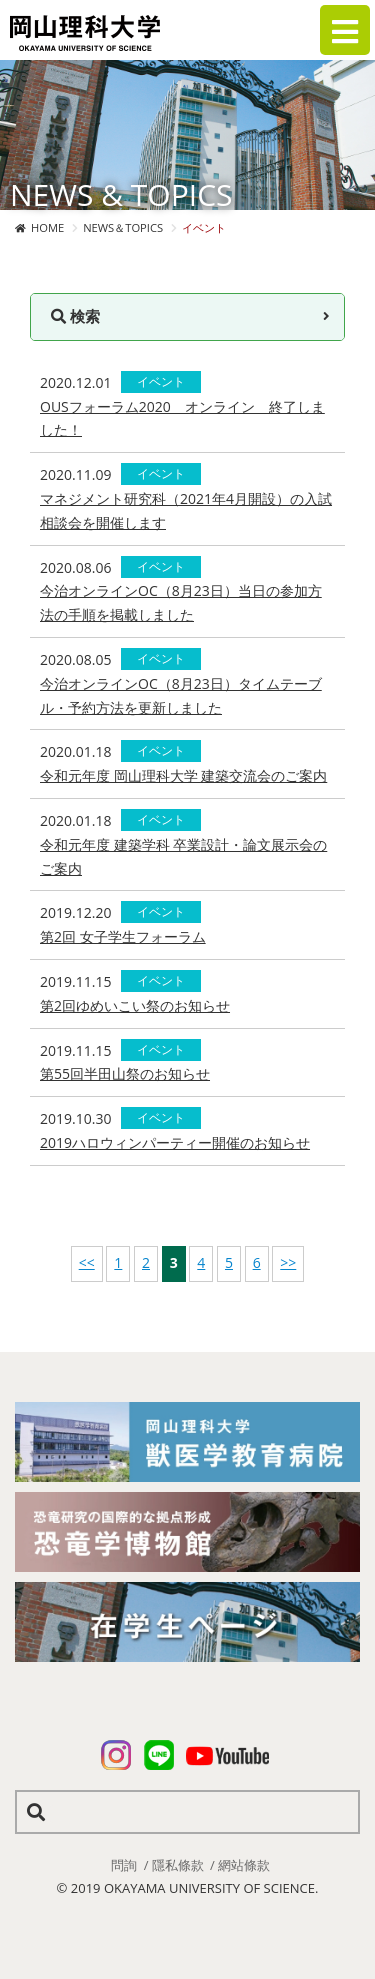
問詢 (124, 1865)
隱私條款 (178, 1865)
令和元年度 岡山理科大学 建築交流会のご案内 (183, 775)
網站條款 (244, 1865)
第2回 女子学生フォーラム (123, 936)
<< (87, 1262)
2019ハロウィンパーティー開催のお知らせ (175, 1142)
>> (288, 1262)
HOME (47, 227)
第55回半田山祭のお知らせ (125, 1073)
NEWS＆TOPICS (123, 227)
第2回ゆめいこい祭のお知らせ (135, 1005)
